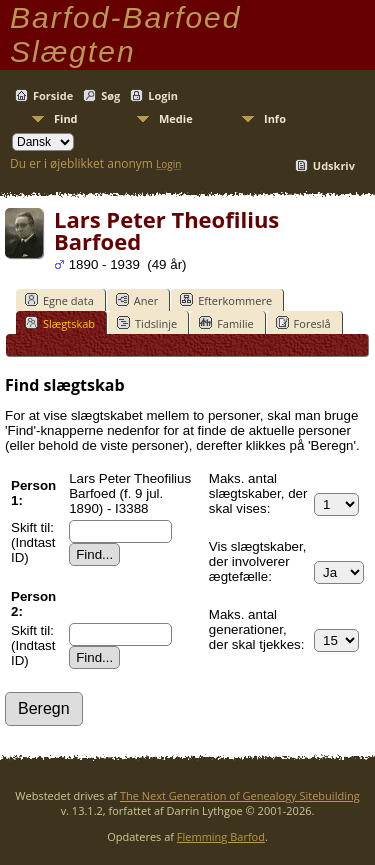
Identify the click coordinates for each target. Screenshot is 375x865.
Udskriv (334, 165)
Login (163, 95)
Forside (53, 95)
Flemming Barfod (221, 836)
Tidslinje (147, 323)
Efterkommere (226, 300)
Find (66, 118)
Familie (226, 323)
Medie (176, 118)
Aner (137, 300)
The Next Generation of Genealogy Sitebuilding (240, 795)
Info (275, 118)
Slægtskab (60, 323)
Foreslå (303, 323)
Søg (110, 95)
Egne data (59, 300)
